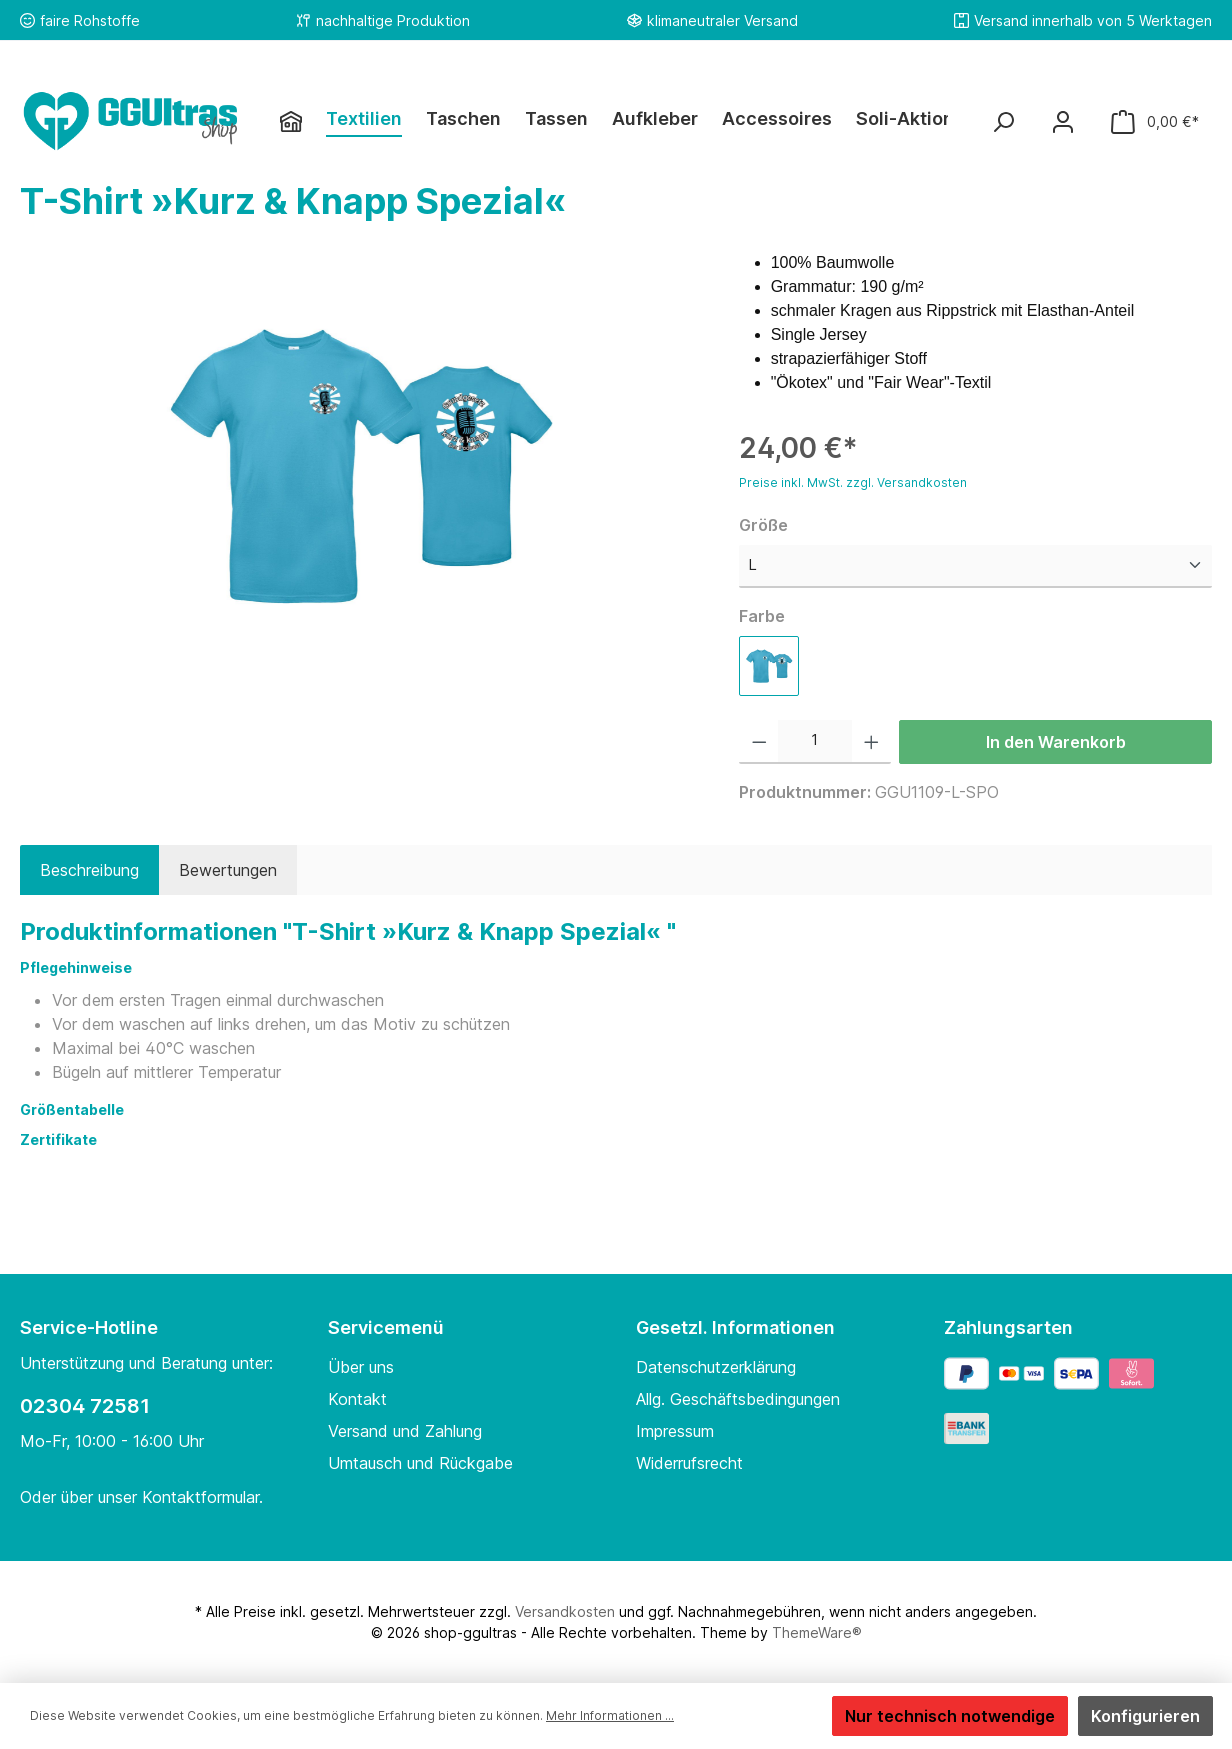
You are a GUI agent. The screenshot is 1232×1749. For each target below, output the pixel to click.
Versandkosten (565, 1611)
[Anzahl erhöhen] (871, 742)
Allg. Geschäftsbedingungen (738, 1399)
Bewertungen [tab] (228, 870)
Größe (763, 525)
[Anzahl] (814, 742)
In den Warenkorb (1056, 742)
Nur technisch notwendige (950, 1716)
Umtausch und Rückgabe (420, 1463)
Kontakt (357, 1399)
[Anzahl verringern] (759, 742)
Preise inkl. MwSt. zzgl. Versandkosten (853, 482)
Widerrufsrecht (689, 1463)
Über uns (361, 1367)
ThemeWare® (817, 1632)
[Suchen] (1003, 121)
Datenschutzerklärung (716, 1367)
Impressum (675, 1431)
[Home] (303, 121)
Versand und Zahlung (405, 1431)
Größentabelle (73, 1109)
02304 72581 (85, 1406)
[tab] (89, 870)
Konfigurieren (1145, 1716)
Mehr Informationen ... (610, 1715)
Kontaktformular (200, 1497)
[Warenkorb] (1155, 121)
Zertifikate (58, 1139)
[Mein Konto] (1063, 121)
